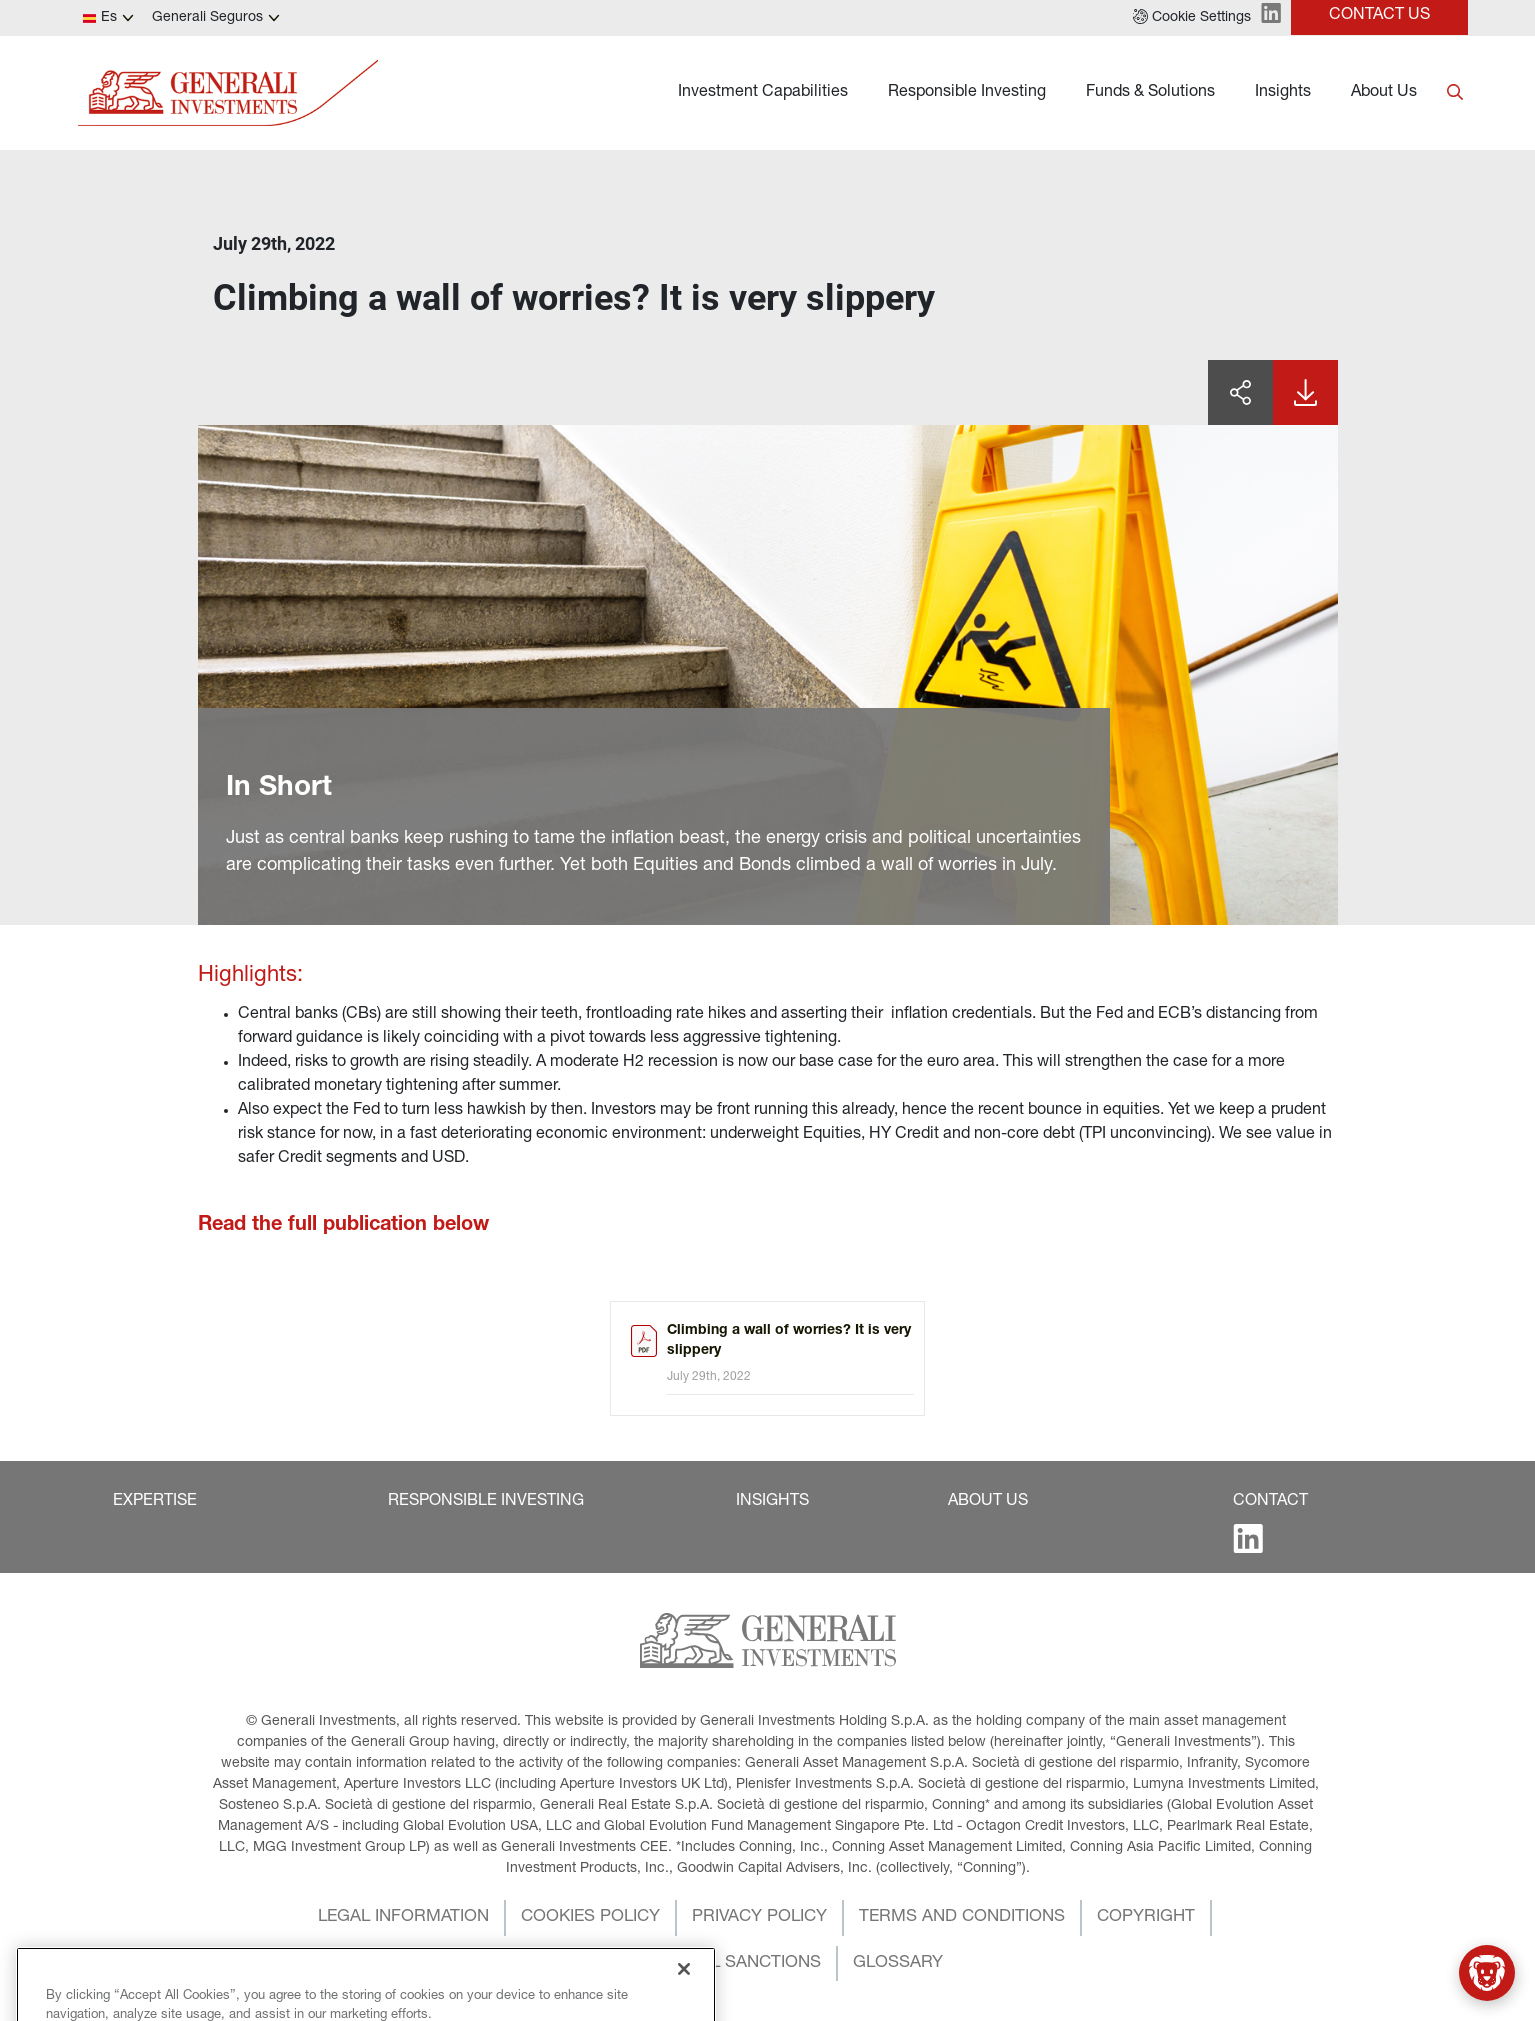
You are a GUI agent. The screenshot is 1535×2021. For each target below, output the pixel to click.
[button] (1192, 18)
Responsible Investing (967, 93)
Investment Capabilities (763, 93)
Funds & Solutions (1150, 93)
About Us (1384, 93)
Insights (1283, 93)
